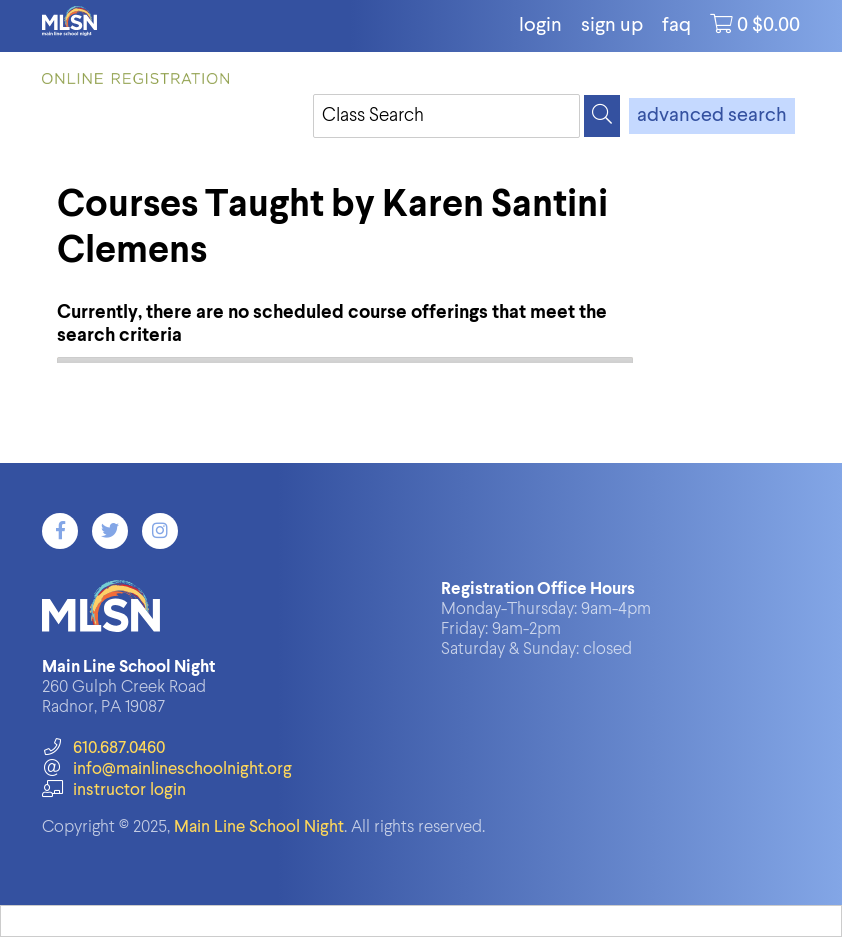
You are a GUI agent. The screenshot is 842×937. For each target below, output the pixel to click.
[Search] (602, 116)
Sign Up (612, 26)
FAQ (676, 26)
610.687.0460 (103, 748)
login (540, 26)
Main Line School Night (259, 827)
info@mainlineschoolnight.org (167, 769)
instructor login (114, 790)
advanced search (712, 116)
